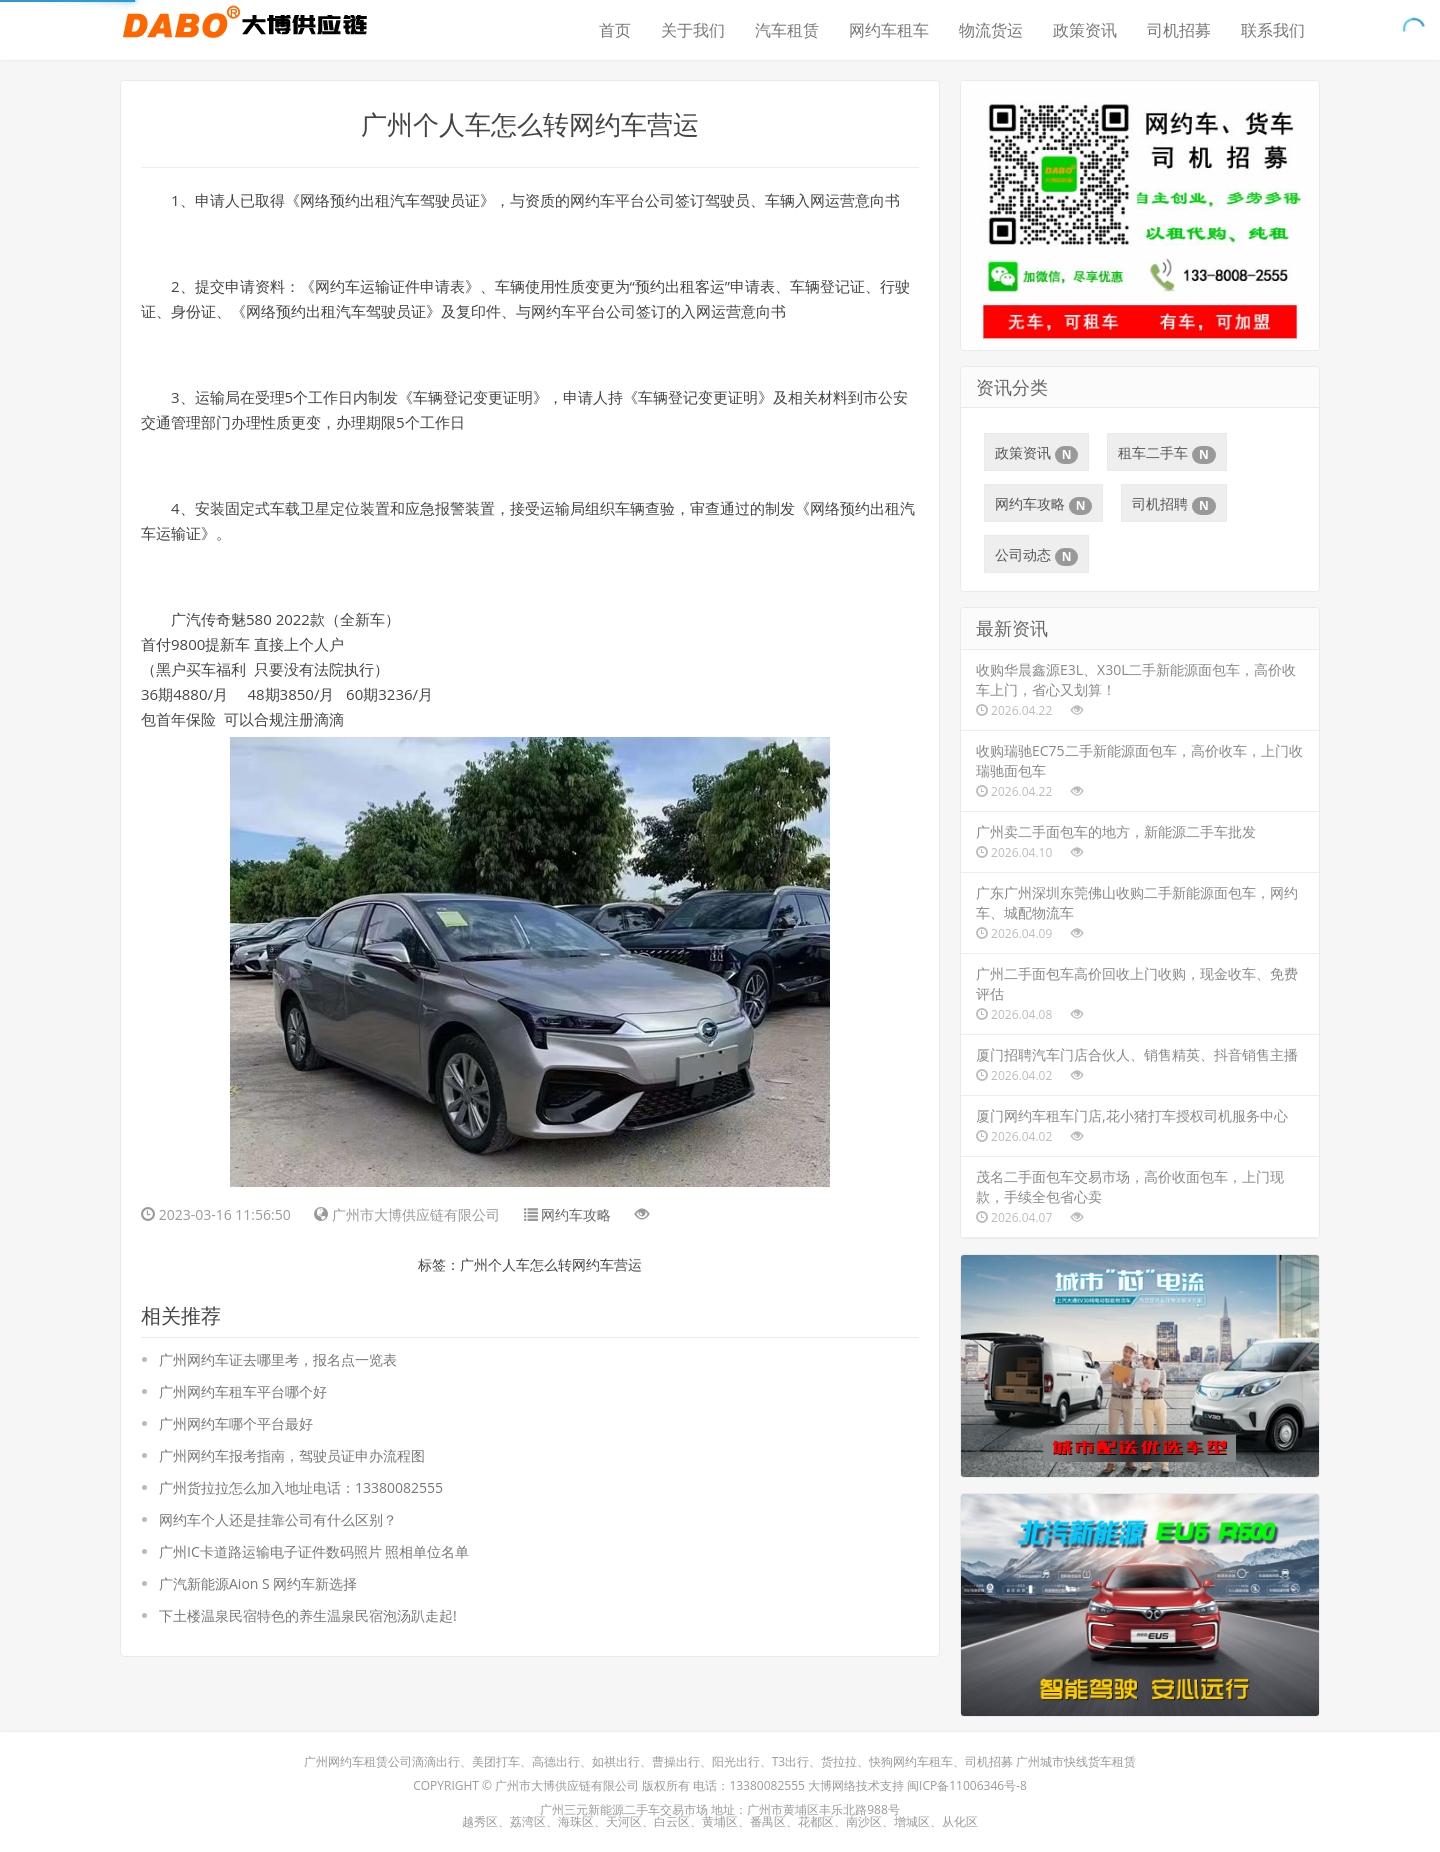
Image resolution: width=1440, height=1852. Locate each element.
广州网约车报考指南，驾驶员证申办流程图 (292, 1455)
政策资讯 (1085, 30)
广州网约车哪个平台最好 (236, 1423)
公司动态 (1036, 555)
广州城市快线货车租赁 (1076, 1761)
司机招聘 (1173, 504)
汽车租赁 (787, 30)
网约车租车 (889, 30)
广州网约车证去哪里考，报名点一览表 (278, 1359)
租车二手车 (1166, 453)
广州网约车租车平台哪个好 (243, 1391)
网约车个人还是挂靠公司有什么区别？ (278, 1519)
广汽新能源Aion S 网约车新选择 (258, 1583)
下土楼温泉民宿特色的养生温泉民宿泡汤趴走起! (308, 1615)
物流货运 (991, 30)
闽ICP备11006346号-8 (967, 1785)
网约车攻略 (576, 1214)
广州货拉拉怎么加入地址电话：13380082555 (301, 1487)
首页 (615, 30)
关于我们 (693, 30)
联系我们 (1273, 30)
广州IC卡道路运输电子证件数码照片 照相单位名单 (314, 1551)
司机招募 (1179, 30)
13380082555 (766, 1785)
